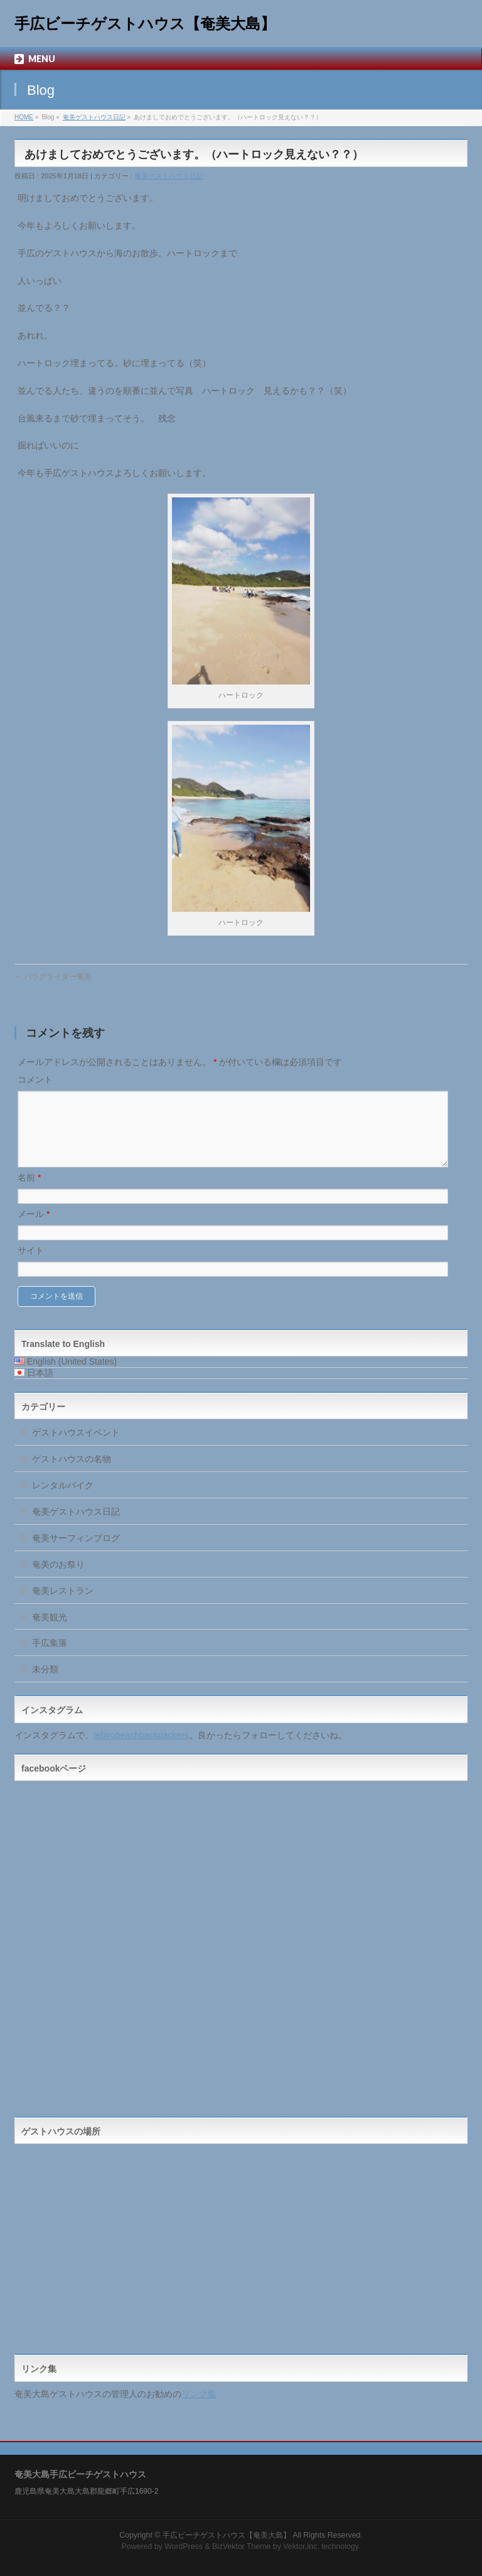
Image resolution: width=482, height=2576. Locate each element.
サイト (31, 1265)
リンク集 (199, 2409)
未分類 (45, 1684)
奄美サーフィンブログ (76, 1553)
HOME (23, 117)
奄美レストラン (63, 1606)
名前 (29, 1193)
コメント (35, 1079)
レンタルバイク (63, 1500)
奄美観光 (49, 1632)
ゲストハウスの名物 (71, 1474)
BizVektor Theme (241, 2545)
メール (34, 1229)
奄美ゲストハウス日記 (94, 117)
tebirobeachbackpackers (141, 1750)
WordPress (183, 2545)
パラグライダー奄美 (53, 976)
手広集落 (49, 1658)
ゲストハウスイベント (76, 1447)
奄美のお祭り (58, 1579)
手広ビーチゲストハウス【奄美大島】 (145, 23)
